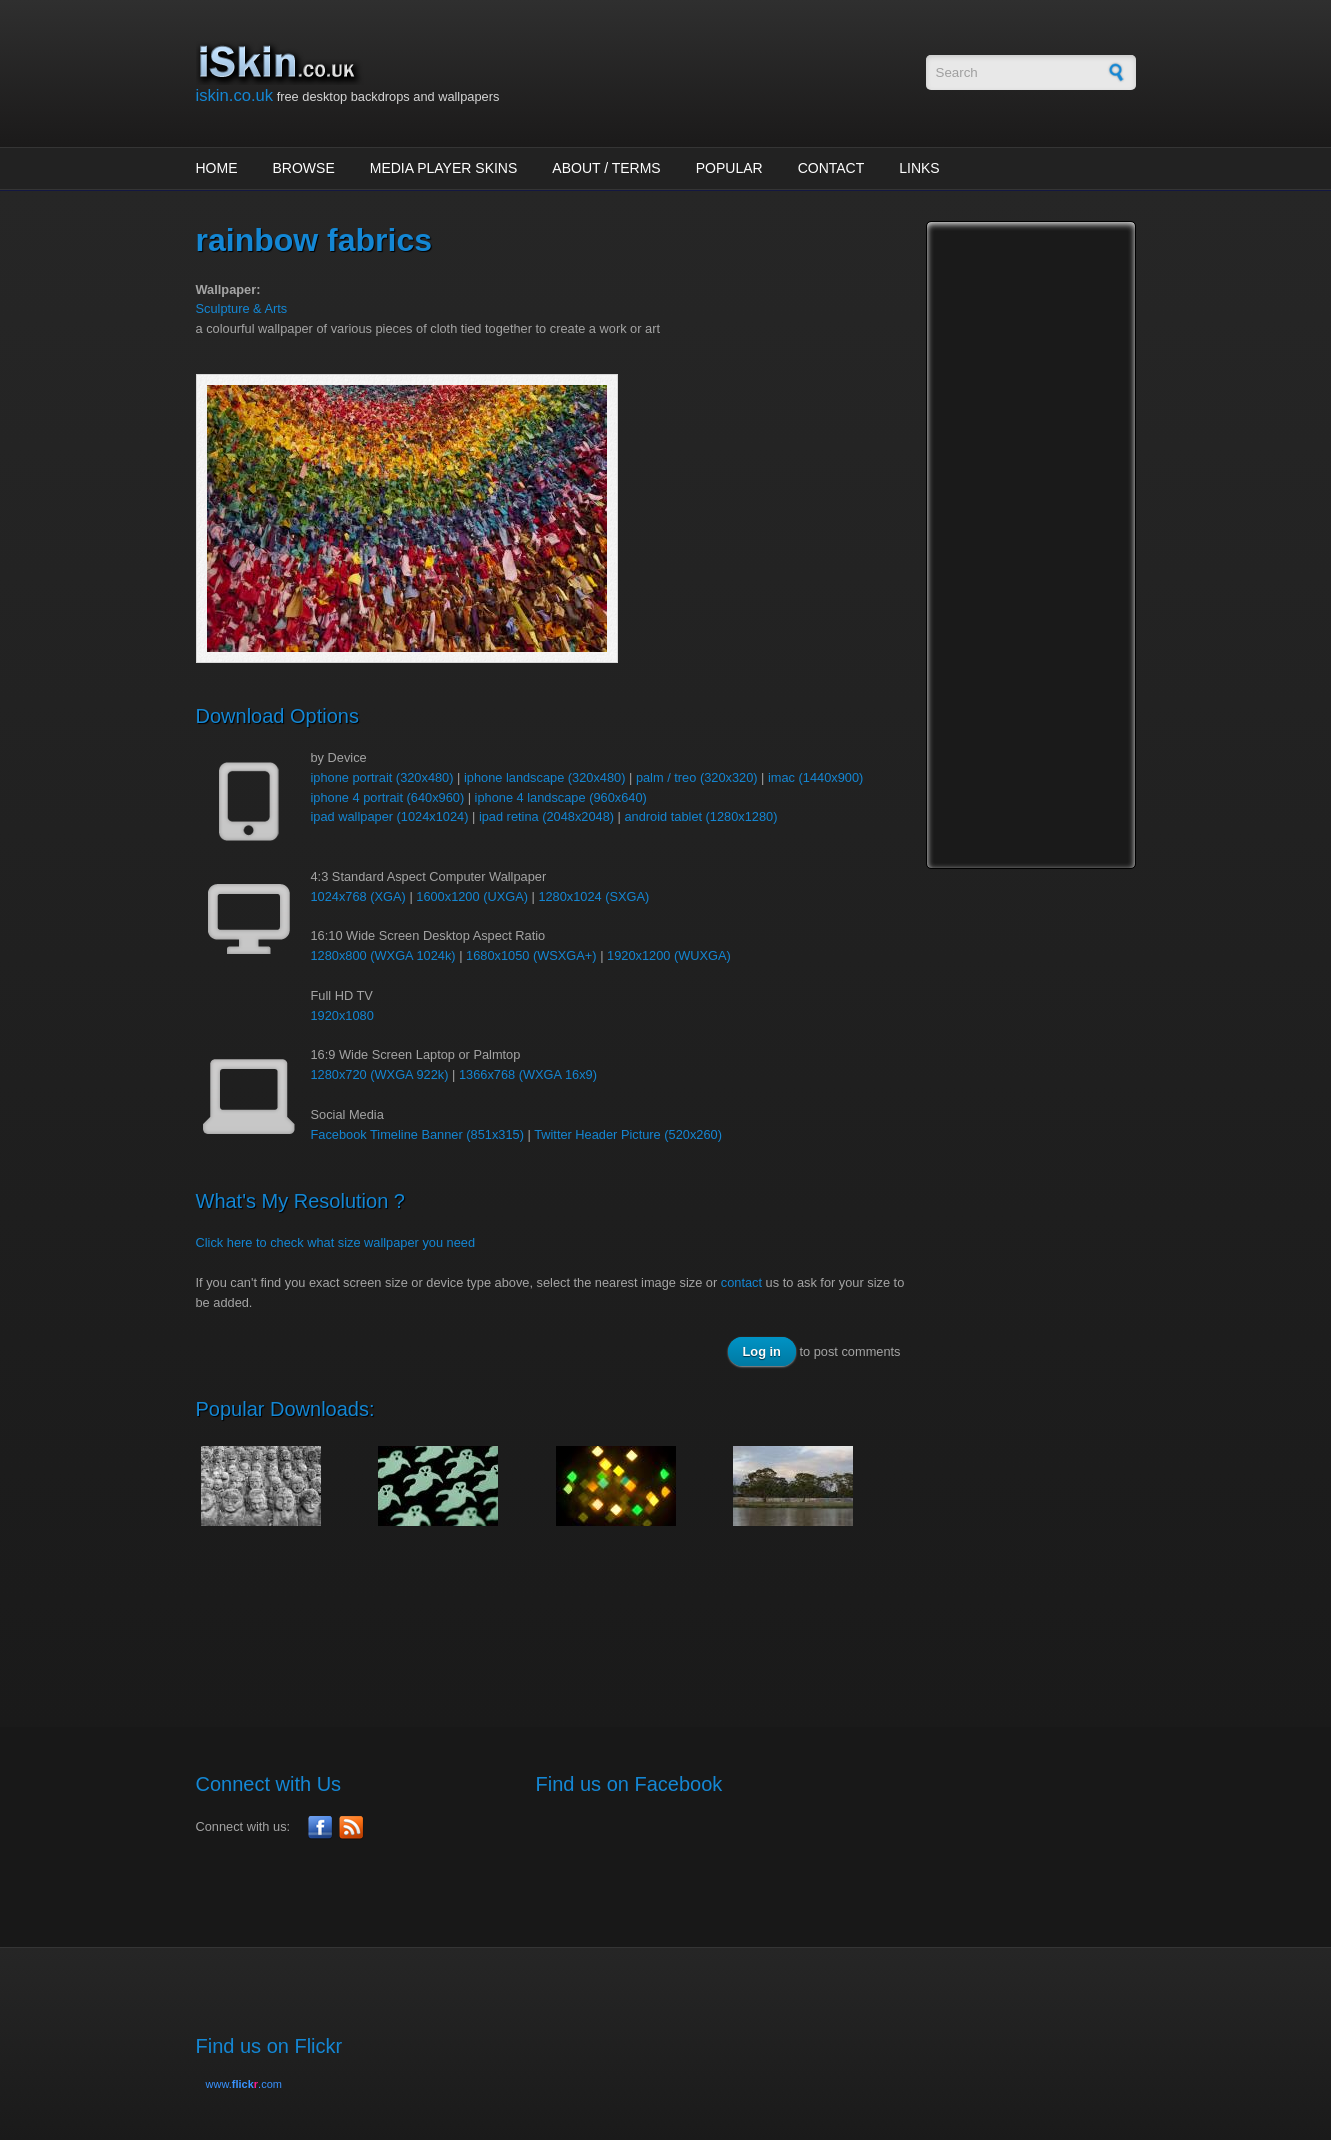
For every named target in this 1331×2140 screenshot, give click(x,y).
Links (919, 168)
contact (741, 1282)
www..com (244, 2084)
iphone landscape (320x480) (545, 777)
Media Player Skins (444, 168)
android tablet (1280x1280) (701, 816)
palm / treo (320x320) (697, 777)
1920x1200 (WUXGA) (669, 955)
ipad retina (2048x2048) (546, 816)
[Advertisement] (560, 1616)
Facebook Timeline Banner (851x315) (417, 1134)
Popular (729, 168)
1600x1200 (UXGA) (472, 896)
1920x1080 (342, 1015)
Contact (831, 168)
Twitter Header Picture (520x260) (628, 1134)
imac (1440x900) (815, 777)
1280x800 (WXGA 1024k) (383, 955)
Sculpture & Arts (242, 308)
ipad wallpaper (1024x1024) (390, 816)
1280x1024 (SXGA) (593, 896)
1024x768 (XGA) (358, 896)
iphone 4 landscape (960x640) (561, 797)
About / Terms (606, 168)
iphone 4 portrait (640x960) (388, 797)
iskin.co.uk (235, 95)
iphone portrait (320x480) (382, 777)
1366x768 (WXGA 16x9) (528, 1074)
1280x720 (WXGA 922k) (380, 1074)
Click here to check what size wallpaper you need (336, 1242)
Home (217, 168)
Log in (762, 1351)
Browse (304, 168)
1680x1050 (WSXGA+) (531, 955)
